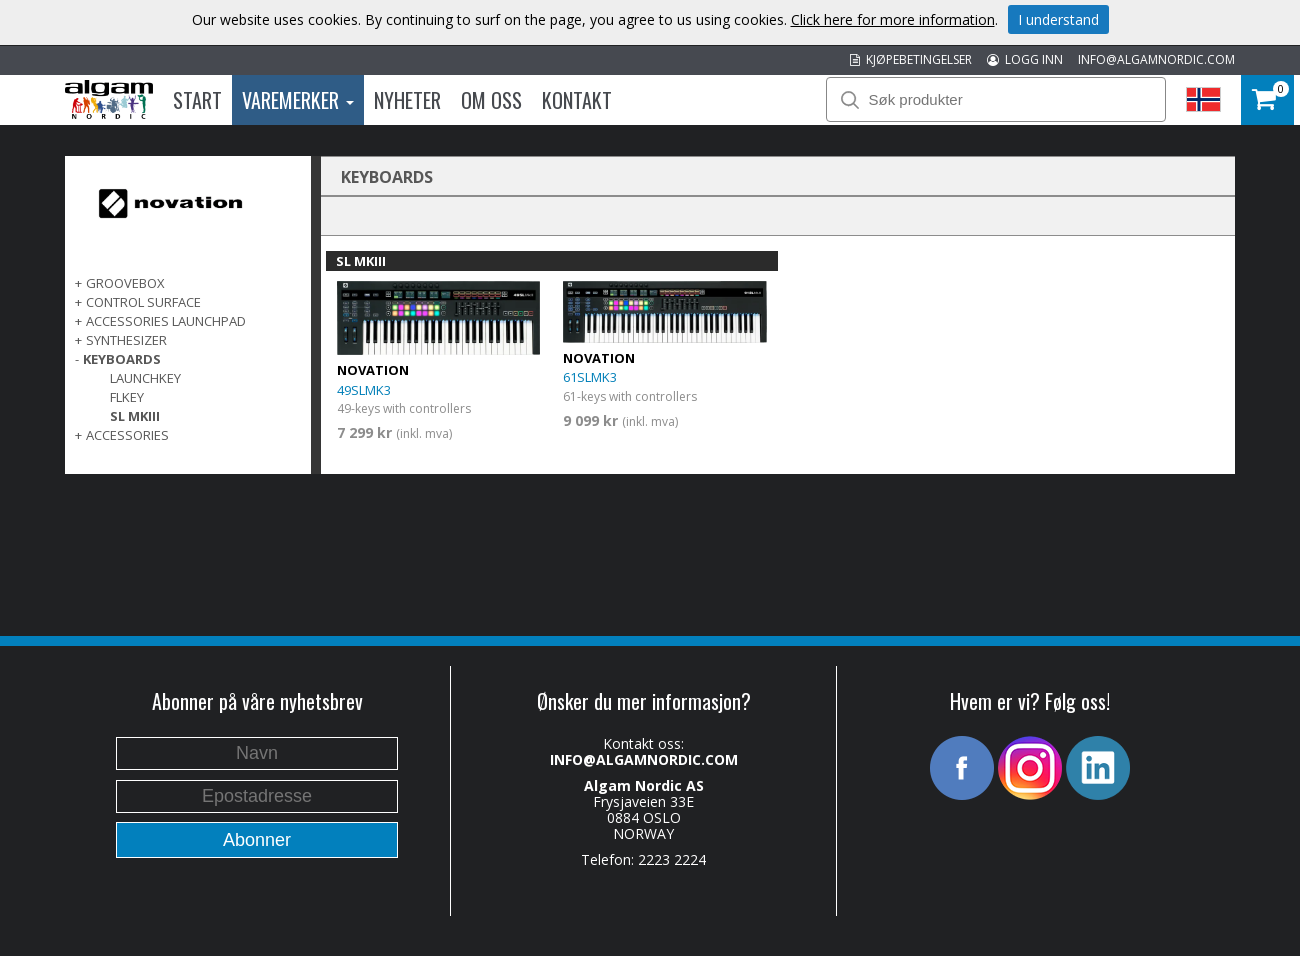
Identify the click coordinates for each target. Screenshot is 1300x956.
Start (197, 100)
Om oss (491, 100)
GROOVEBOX (125, 283)
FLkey (127, 397)
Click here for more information (893, 19)
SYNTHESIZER (126, 340)
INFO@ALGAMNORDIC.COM (1156, 59)
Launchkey (145, 378)
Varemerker (298, 100)
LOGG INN (1025, 59)
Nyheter (407, 100)
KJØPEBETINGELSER (911, 59)
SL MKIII (135, 416)
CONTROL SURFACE (143, 302)
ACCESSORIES (127, 435)
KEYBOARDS (122, 359)
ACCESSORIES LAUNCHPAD (166, 321)
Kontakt (577, 100)
